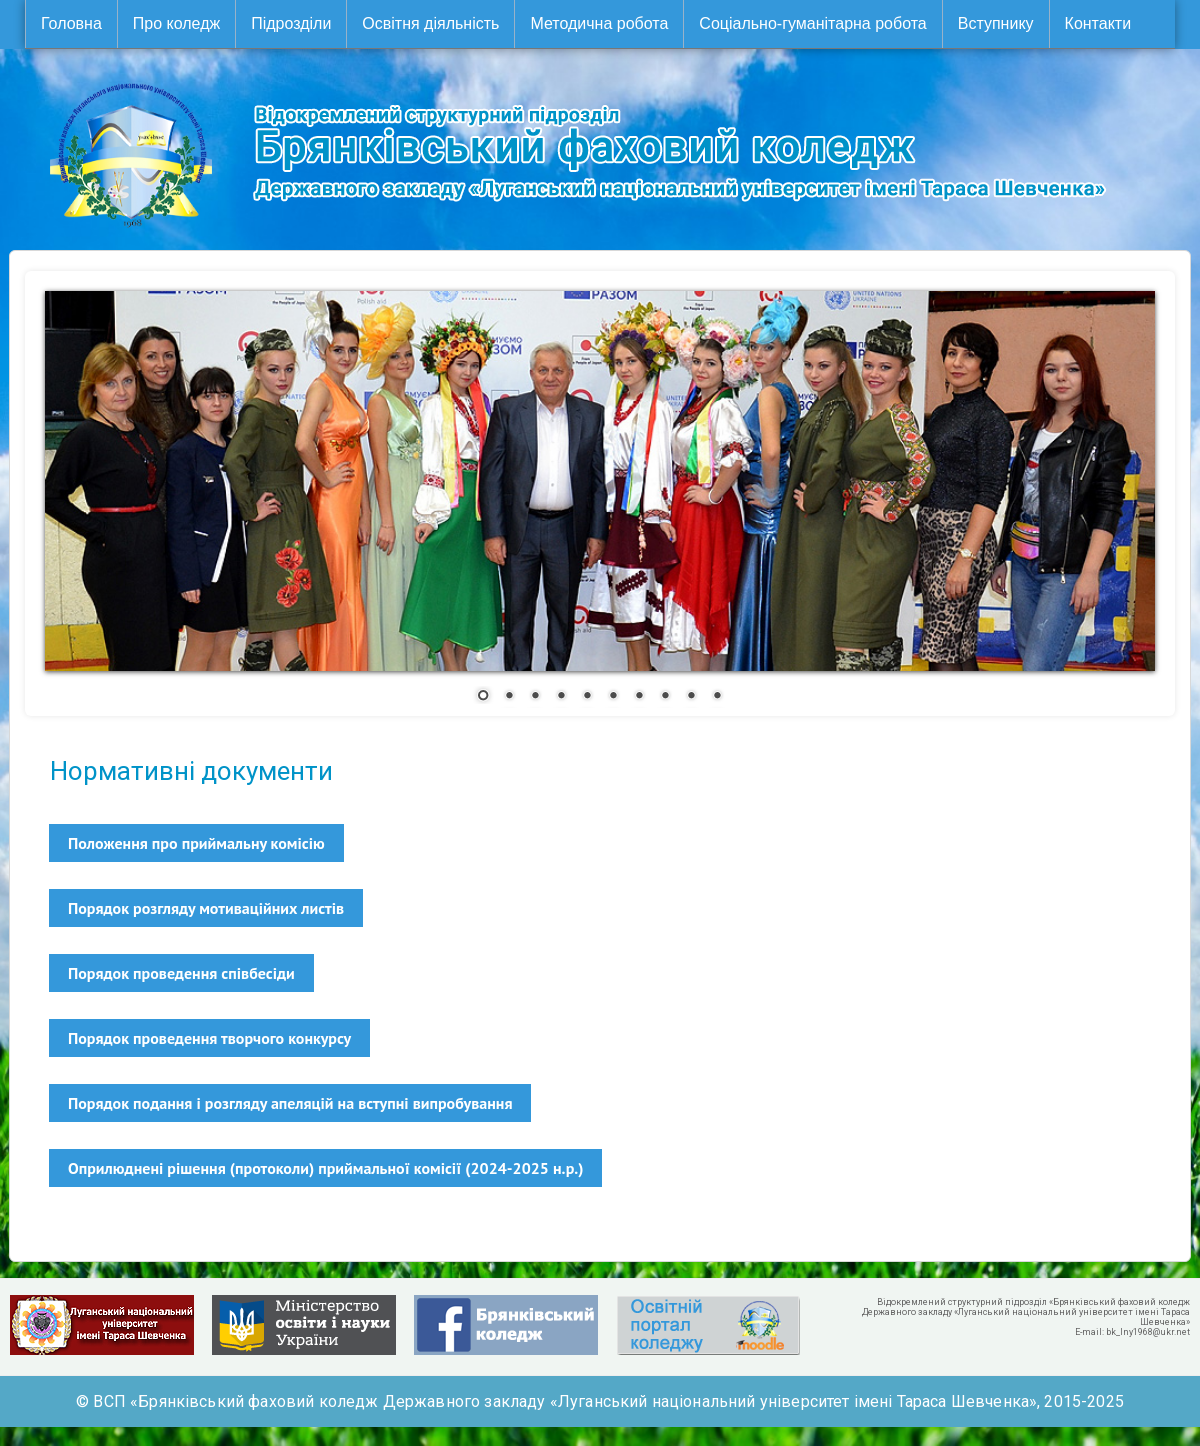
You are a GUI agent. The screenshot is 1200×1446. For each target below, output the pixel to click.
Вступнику (996, 23)
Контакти (1098, 23)
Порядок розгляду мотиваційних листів (206, 908)
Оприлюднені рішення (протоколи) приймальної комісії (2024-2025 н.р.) (325, 1168)
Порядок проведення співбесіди (181, 973)
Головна (71, 23)
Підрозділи (291, 23)
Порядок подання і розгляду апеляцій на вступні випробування (290, 1103)
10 (717, 697)
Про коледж (176, 23)
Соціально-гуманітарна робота (812, 23)
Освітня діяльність (430, 23)
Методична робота (599, 23)
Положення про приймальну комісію (196, 843)
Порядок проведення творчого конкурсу (209, 1038)
